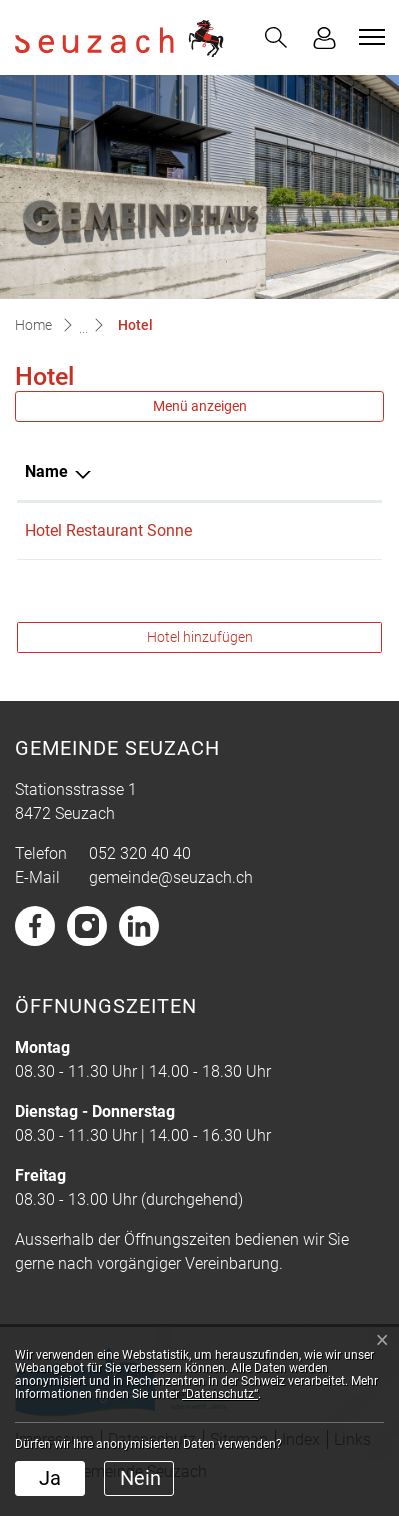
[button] (276, 37)
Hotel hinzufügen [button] (200, 637)
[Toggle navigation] (369, 37)
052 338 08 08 (297, 530)
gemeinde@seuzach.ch (171, 877)
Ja (50, 1478)
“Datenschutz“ (220, 1394)
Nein (140, 1478)
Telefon (273, 471)
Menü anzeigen (200, 406)
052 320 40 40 (140, 853)
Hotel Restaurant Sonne (108, 530)
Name (46, 471)
